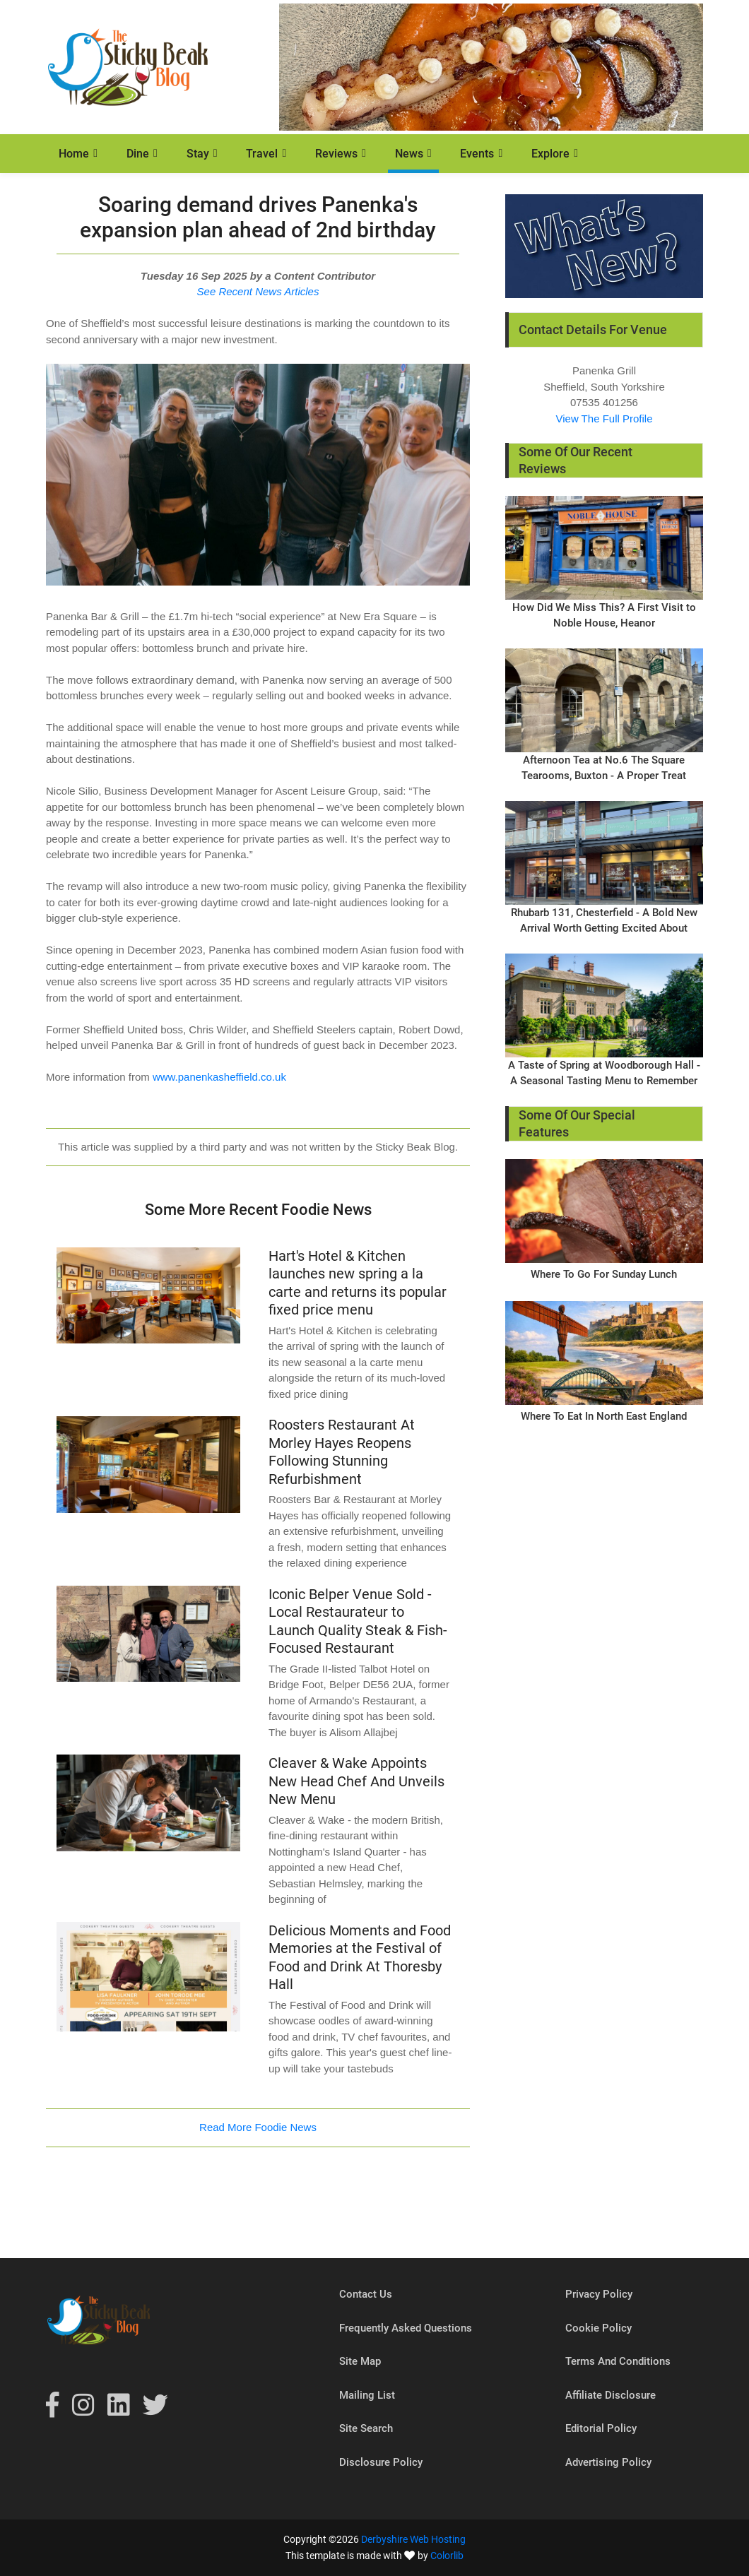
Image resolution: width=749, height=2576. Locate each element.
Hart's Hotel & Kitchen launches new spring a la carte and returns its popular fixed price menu (358, 1283)
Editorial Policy (601, 2428)
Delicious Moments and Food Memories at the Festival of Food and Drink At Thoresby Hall (360, 1957)
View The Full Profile (603, 418)
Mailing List (367, 2395)
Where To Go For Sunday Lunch (604, 1274)
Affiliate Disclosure (610, 2395)
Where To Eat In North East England (604, 1416)
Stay (198, 153)
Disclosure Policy (381, 2462)
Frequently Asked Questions (405, 2328)
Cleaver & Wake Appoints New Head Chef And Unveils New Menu (356, 1781)
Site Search (366, 2428)
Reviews (336, 153)
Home (74, 153)
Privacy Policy (598, 2294)
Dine (137, 153)
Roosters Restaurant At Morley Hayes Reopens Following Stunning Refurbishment (342, 1452)
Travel (262, 153)
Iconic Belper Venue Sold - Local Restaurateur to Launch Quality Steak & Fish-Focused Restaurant (358, 1621)
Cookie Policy (598, 2328)
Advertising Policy (608, 2462)
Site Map (360, 2361)
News (409, 153)
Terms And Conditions (618, 2361)
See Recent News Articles (258, 291)
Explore (550, 153)
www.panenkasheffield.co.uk (219, 1077)
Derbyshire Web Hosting (413, 2539)
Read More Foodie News (258, 2127)
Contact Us (365, 2294)
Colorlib (447, 2555)
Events (477, 153)
